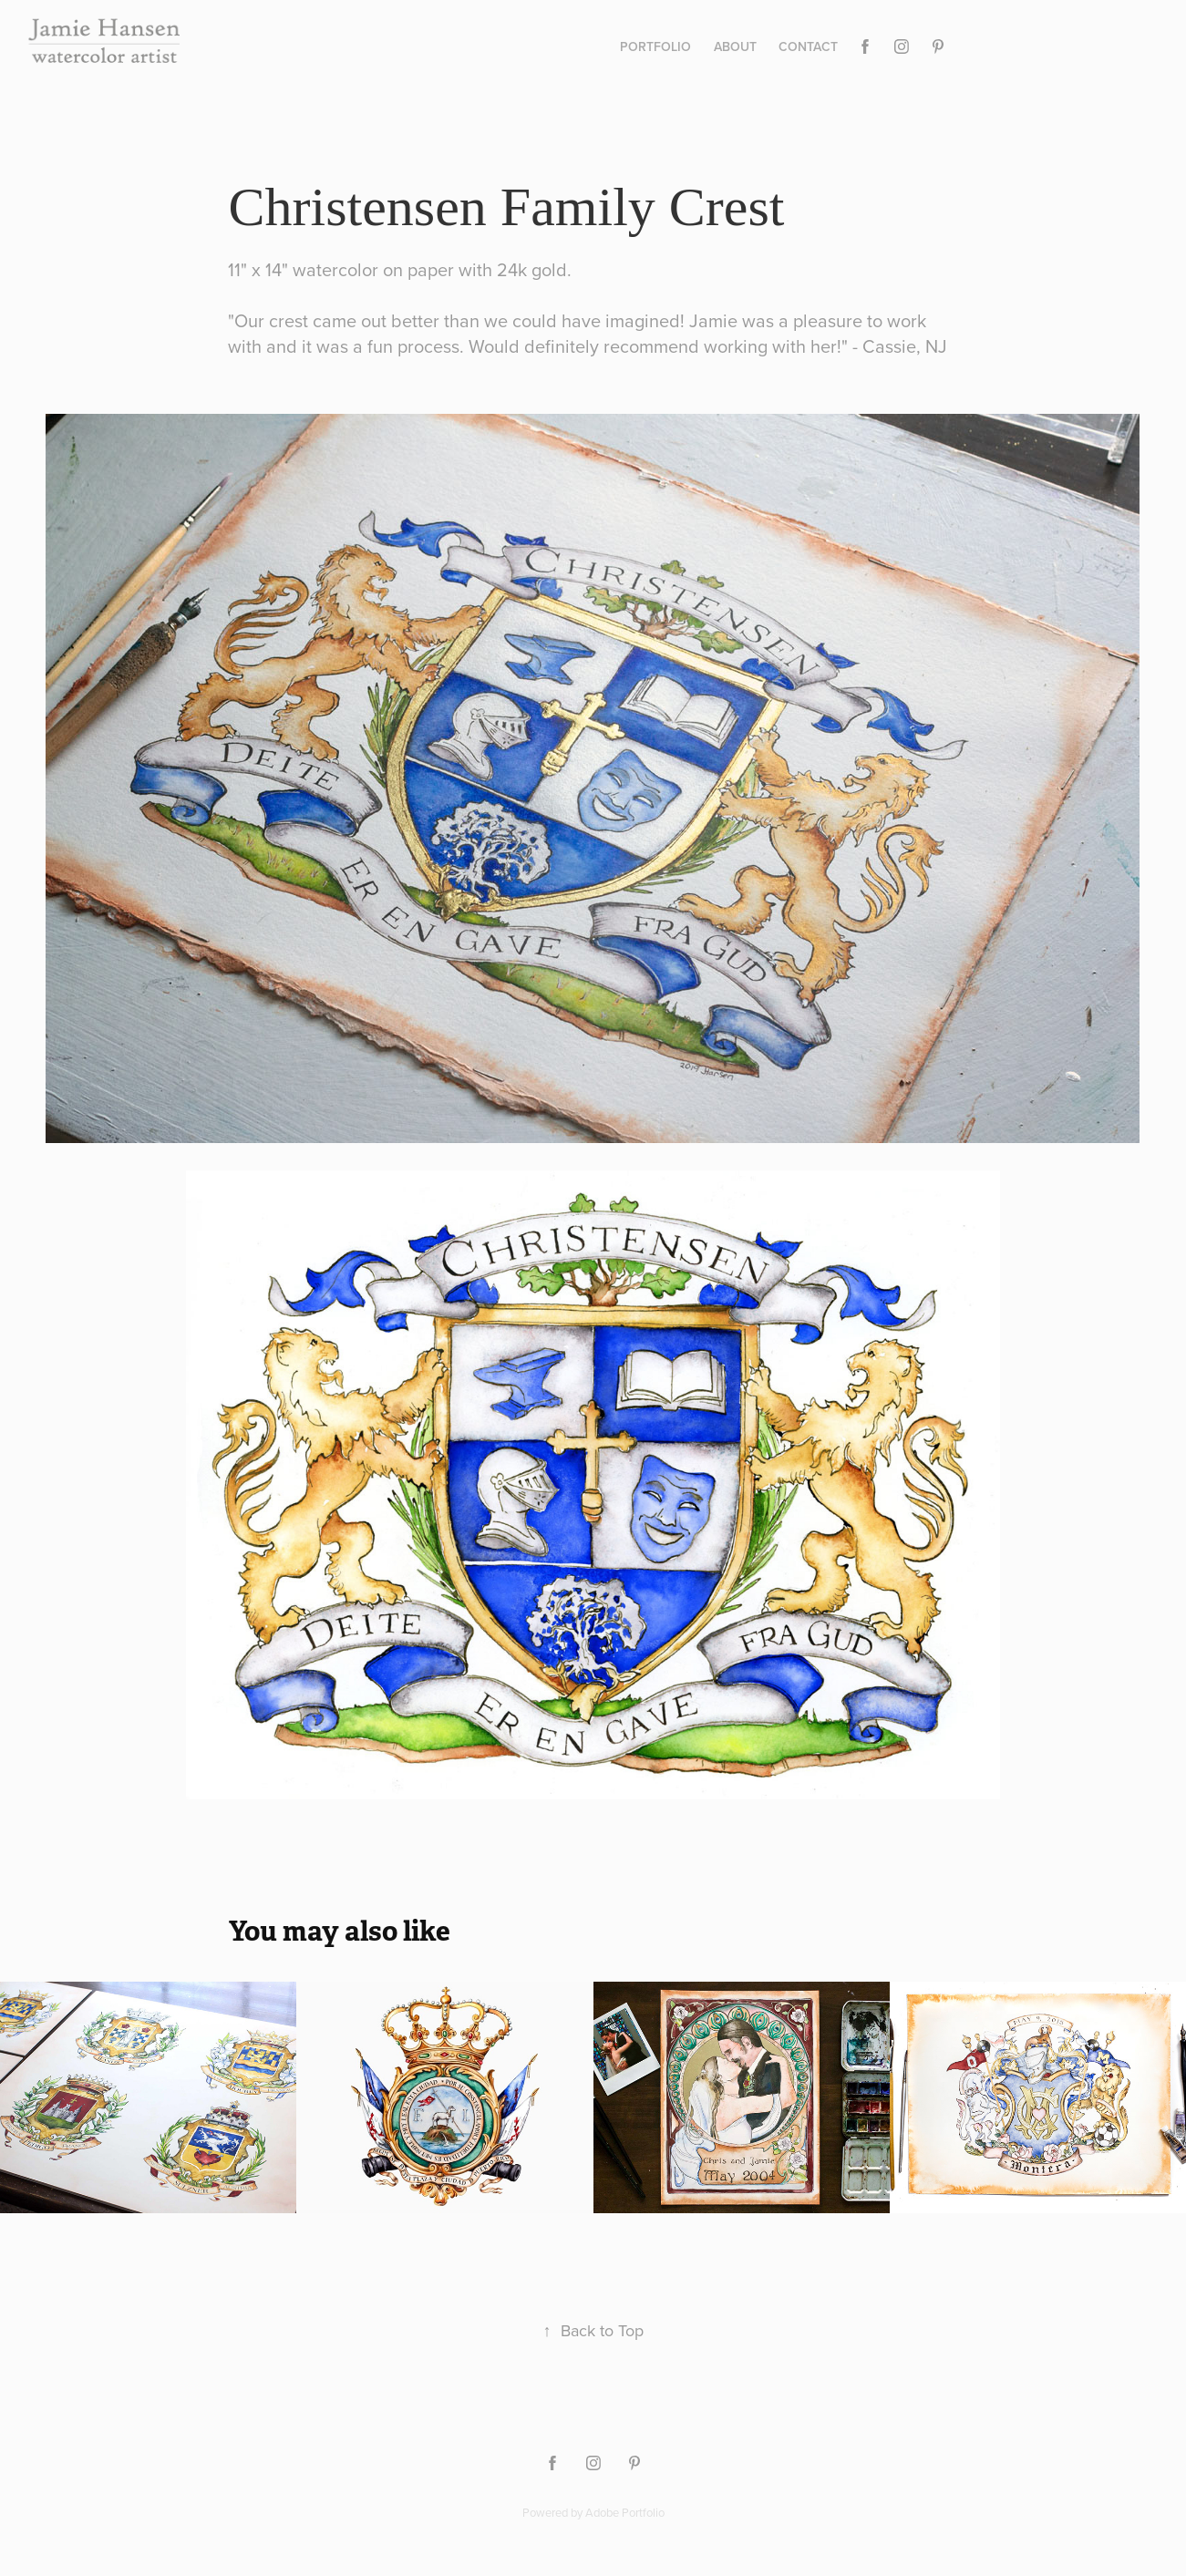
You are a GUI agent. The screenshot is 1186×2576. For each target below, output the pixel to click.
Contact (808, 46)
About (735, 46)
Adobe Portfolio (625, 2512)
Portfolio (655, 46)
